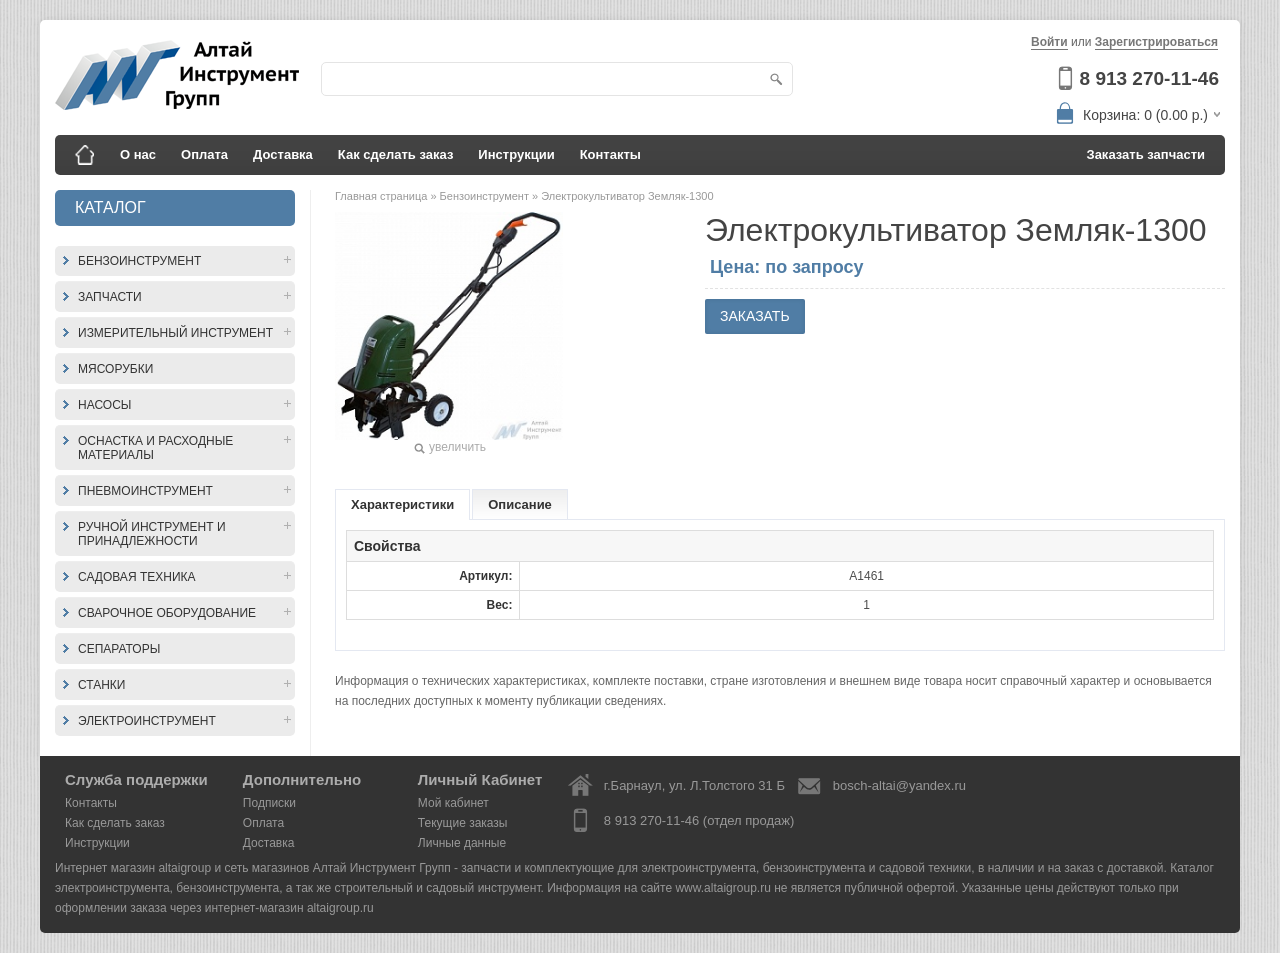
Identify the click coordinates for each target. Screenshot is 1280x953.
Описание (520, 504)
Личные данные (462, 843)
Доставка (283, 154)
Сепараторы (119, 649)
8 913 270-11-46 (1149, 78)
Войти (1049, 42)
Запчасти (110, 297)
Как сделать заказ (396, 154)
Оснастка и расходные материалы (155, 448)
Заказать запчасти (1146, 154)
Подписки (269, 803)
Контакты (610, 154)
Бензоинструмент (139, 261)
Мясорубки (115, 369)
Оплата (204, 154)
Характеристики (402, 504)
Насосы (104, 405)
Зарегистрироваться (1156, 42)
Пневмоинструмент (145, 491)
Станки (101, 685)
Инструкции (516, 154)
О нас (138, 154)
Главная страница (382, 196)
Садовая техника (137, 577)
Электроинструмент (147, 721)
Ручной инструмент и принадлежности (152, 534)
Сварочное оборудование (167, 613)
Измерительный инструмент (175, 333)
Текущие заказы (463, 823)
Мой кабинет (453, 803)
